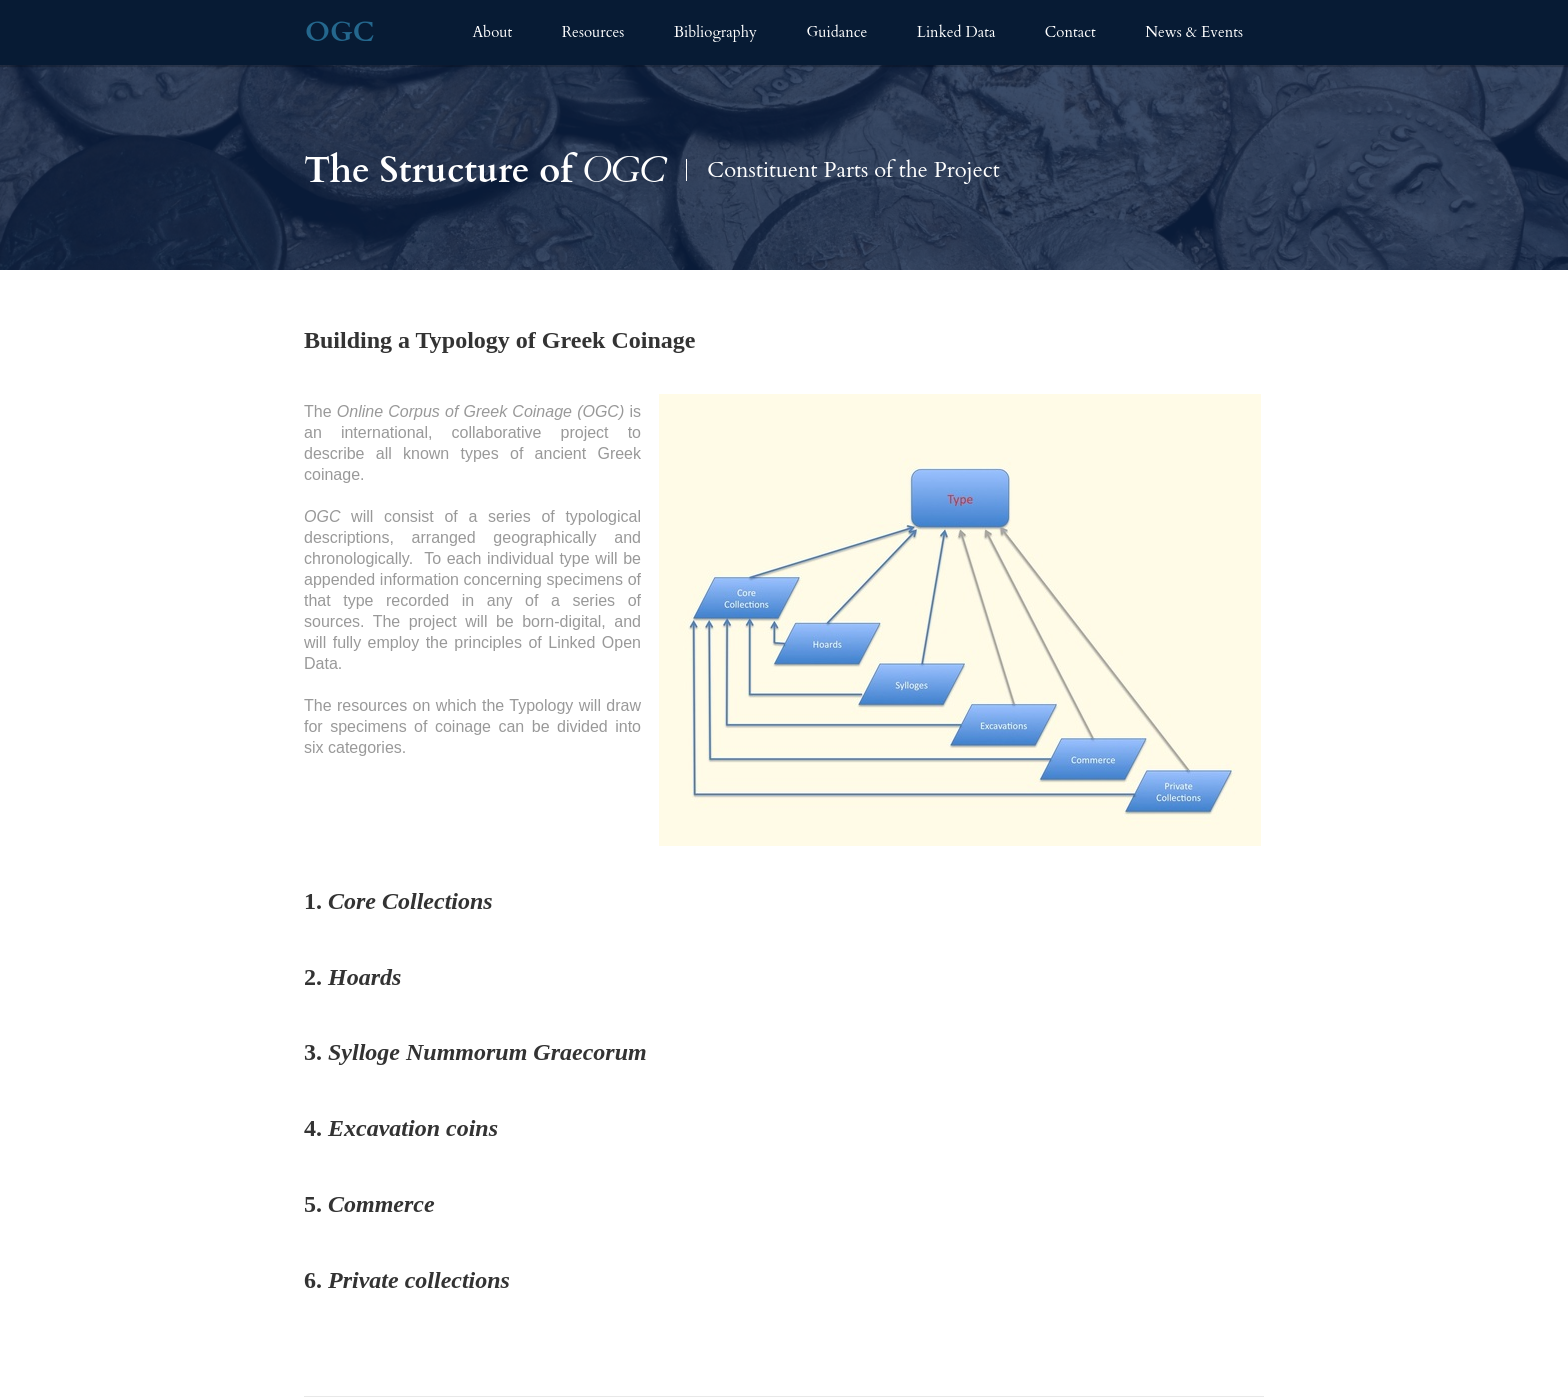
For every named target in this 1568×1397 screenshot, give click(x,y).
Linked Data (956, 32)
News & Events (1194, 32)
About (492, 32)
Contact (1070, 32)
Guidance (836, 32)
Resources (593, 32)
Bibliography (715, 32)
